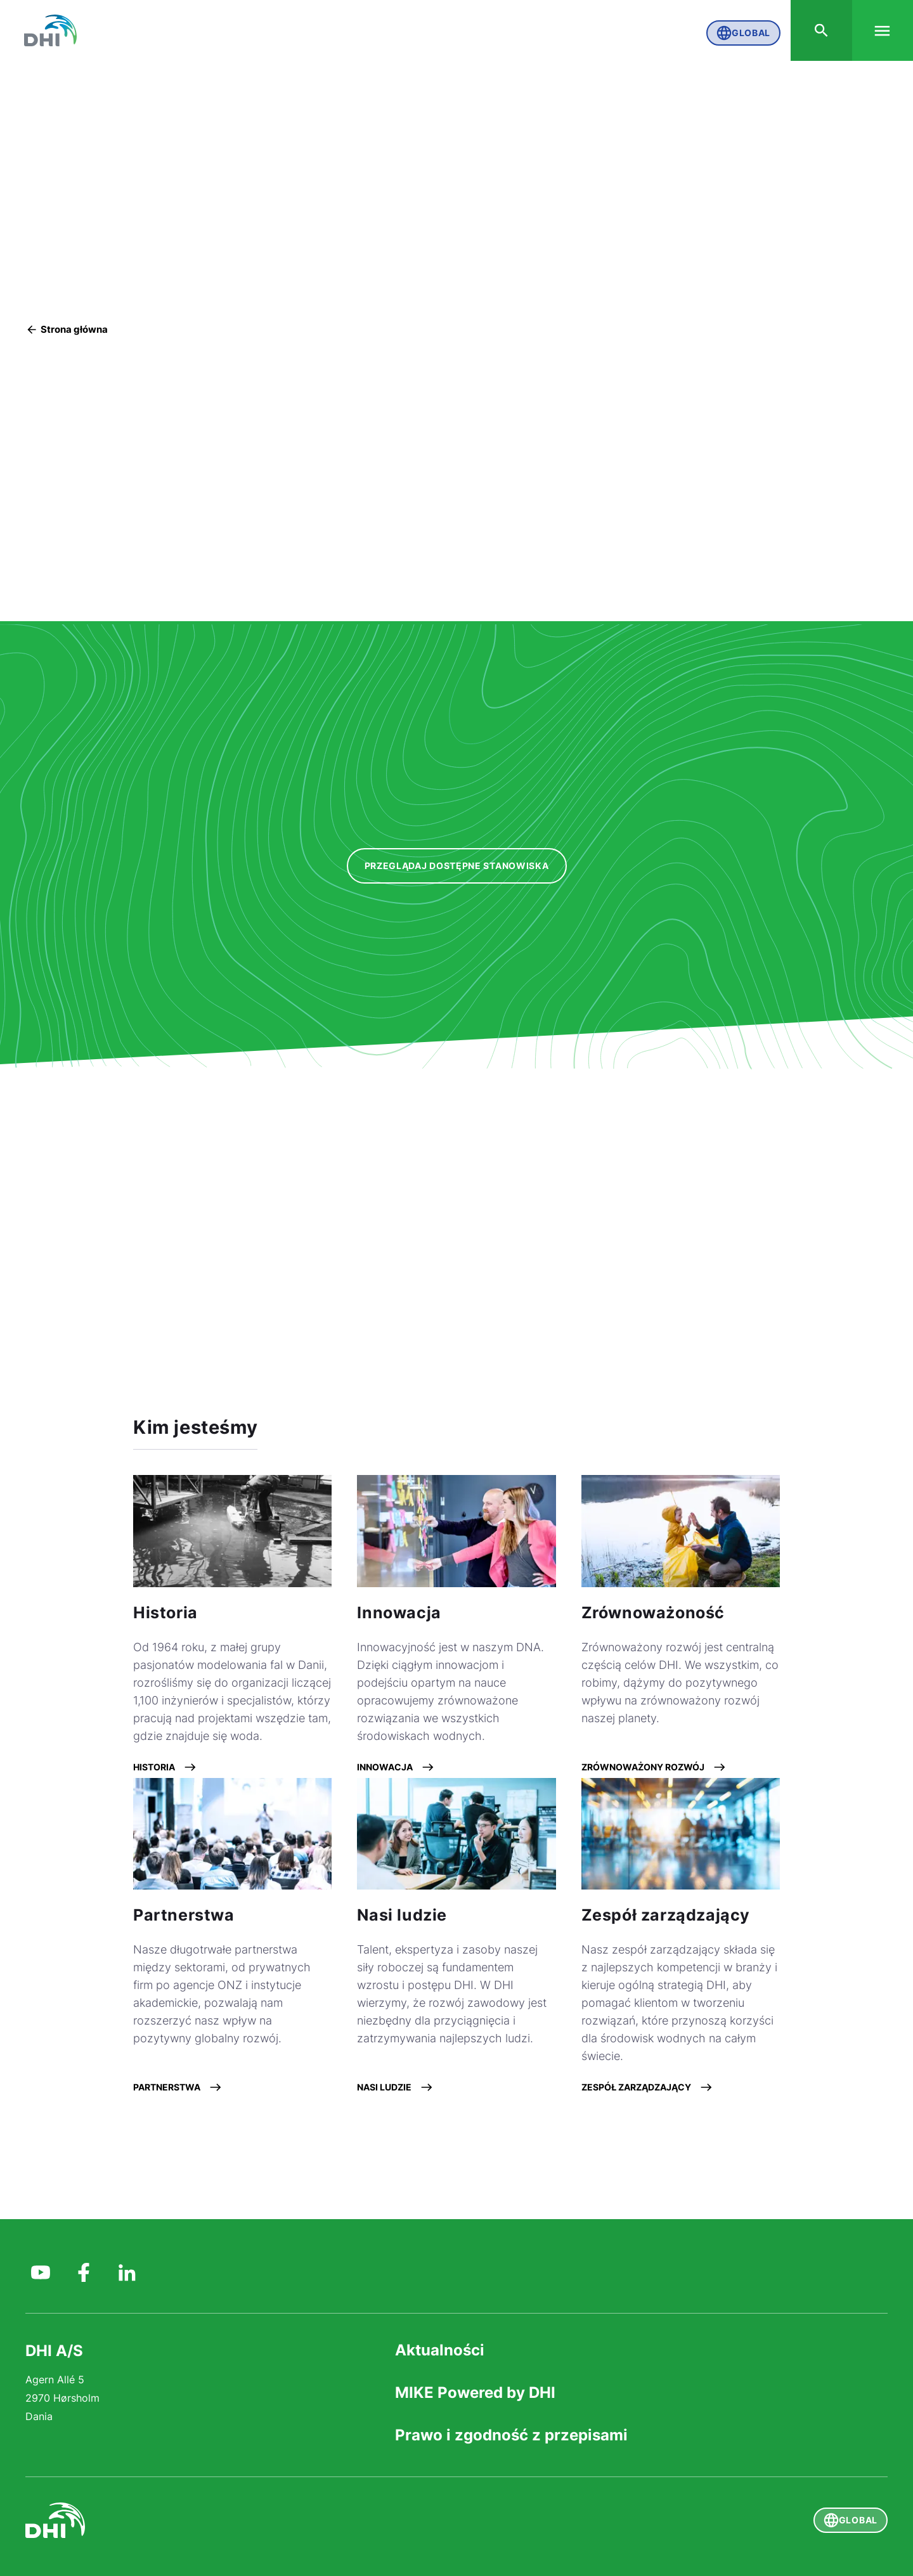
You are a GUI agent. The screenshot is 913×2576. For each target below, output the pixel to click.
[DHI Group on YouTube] (40, 2269)
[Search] (818, 31)
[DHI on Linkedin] (127, 2269)
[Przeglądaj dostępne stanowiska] (457, 867)
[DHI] (240, 2519)
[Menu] (881, 31)
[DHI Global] (52, 31)
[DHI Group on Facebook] (83, 2269)
